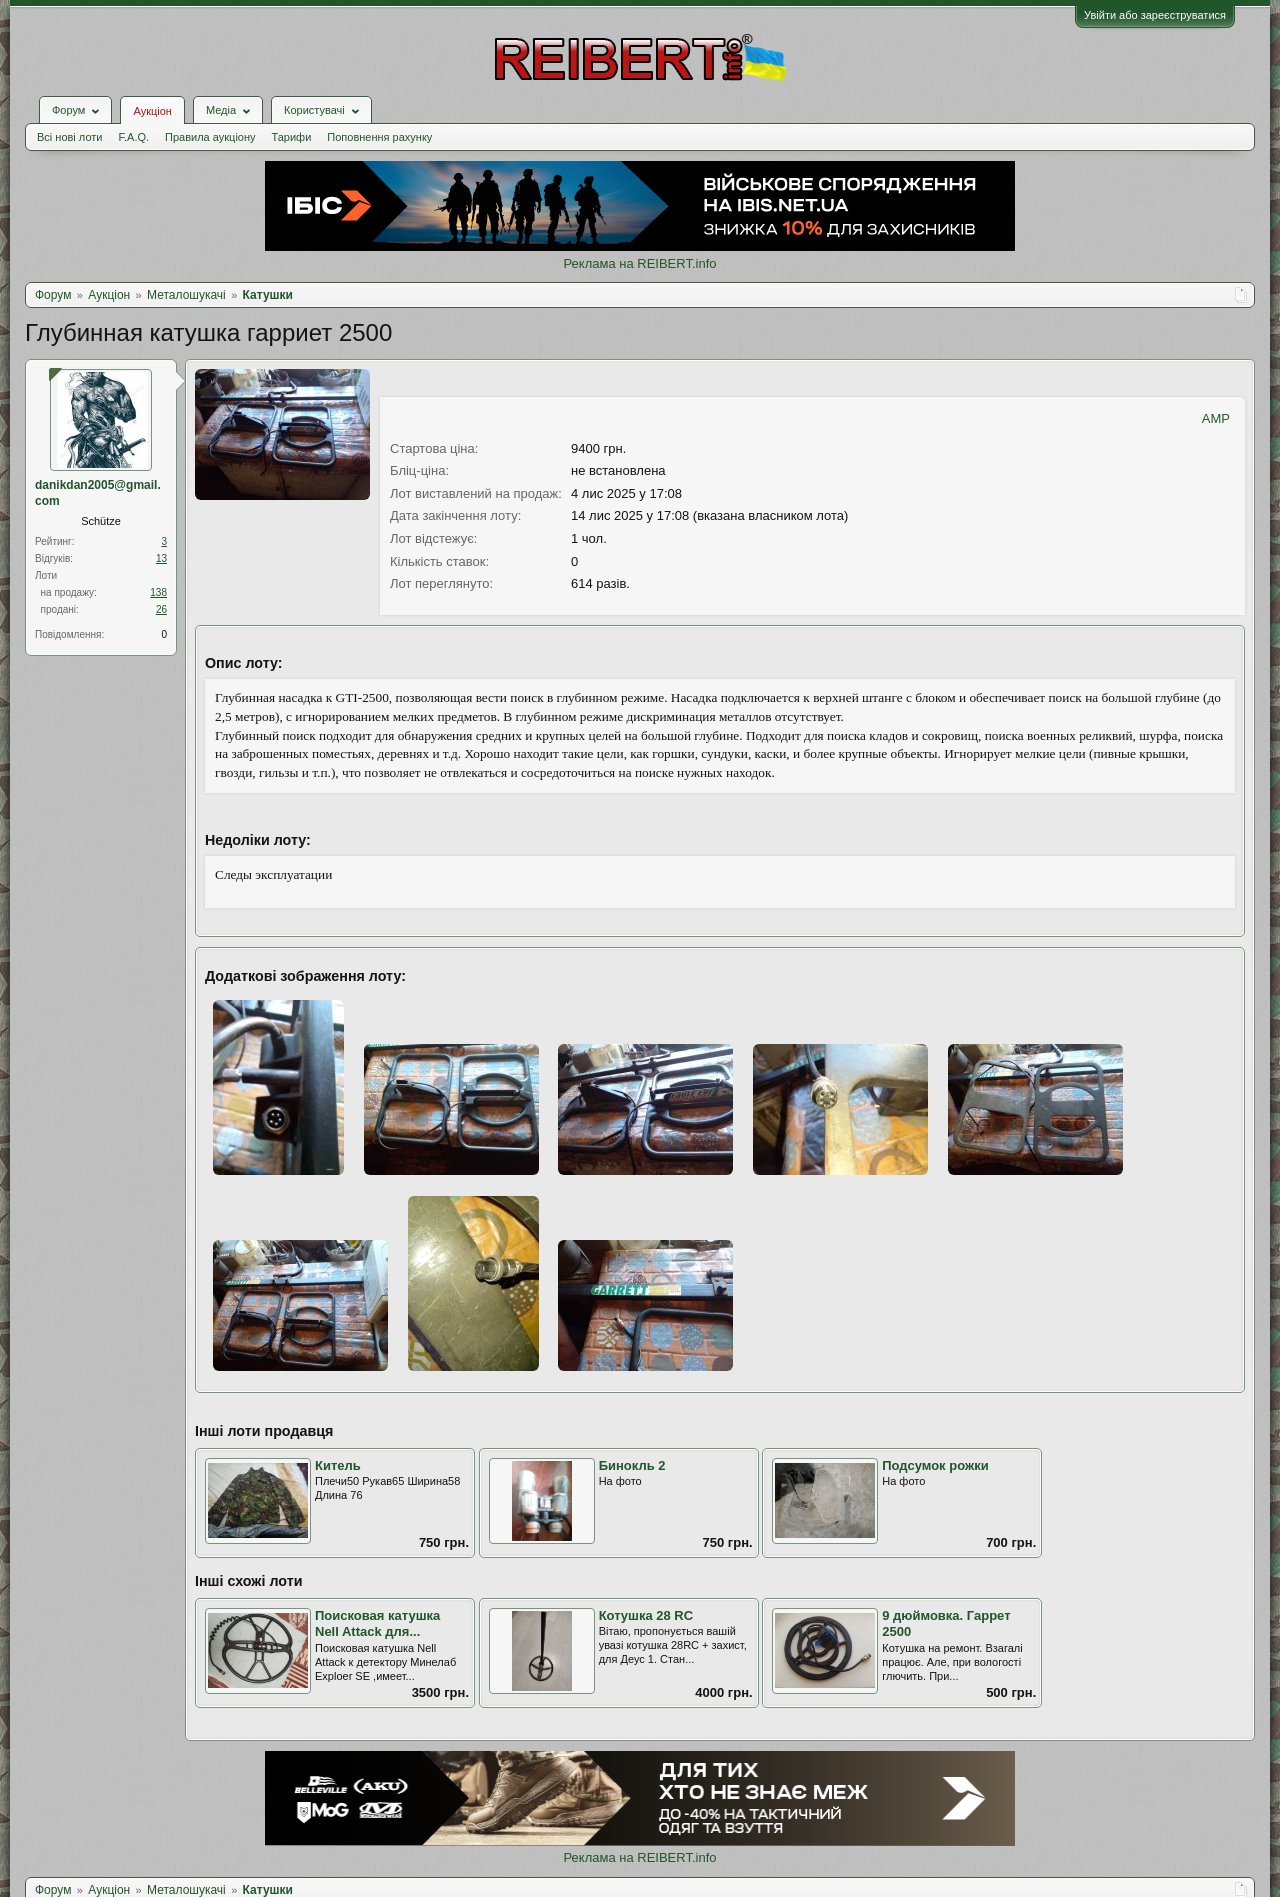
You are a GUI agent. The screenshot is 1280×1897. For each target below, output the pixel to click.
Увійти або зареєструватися (1155, 15)
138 (158, 592)
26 (161, 609)
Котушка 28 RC (646, 1615)
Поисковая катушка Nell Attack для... (377, 1624)
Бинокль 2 (632, 1465)
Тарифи (292, 137)
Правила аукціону (210, 137)
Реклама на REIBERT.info (639, 263)
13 (161, 558)
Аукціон (152, 111)
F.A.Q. (133, 137)
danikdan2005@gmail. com (98, 493)
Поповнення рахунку (379, 137)
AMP (1216, 418)
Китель (338, 1465)
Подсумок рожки (935, 1465)
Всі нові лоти (69, 137)
